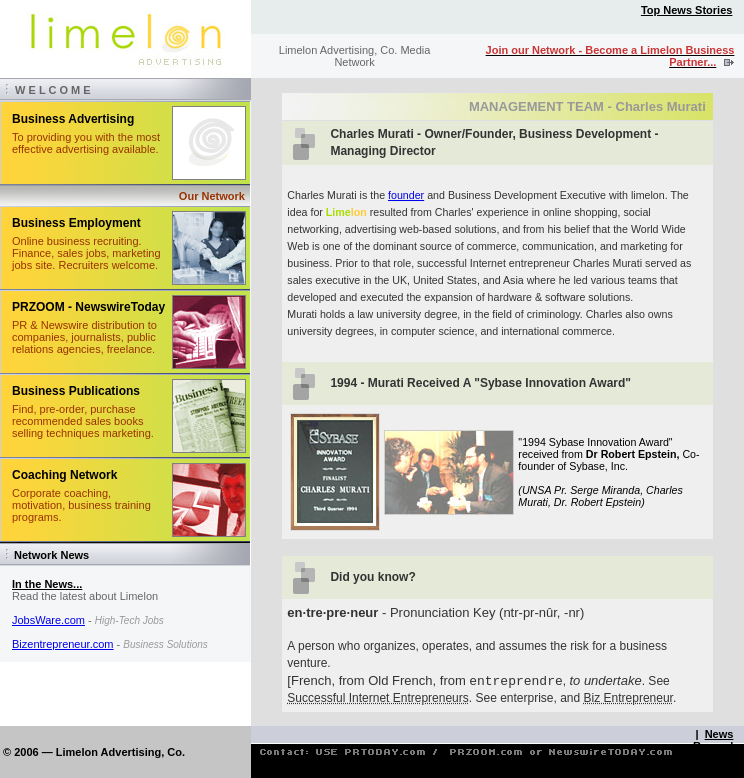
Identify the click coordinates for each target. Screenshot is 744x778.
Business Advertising (73, 119)
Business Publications (76, 391)
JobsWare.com (48, 620)
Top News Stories (686, 10)
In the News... (47, 584)
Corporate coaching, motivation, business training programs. (81, 505)
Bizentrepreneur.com (63, 644)
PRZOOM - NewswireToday (88, 307)
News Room (713, 740)
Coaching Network (64, 475)
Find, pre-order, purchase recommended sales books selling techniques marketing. (83, 421)
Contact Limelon (707, 764)
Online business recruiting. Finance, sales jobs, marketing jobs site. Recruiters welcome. (86, 253)
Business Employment (76, 223)
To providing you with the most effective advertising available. (86, 143)
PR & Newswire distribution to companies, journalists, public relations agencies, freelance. (84, 337)
